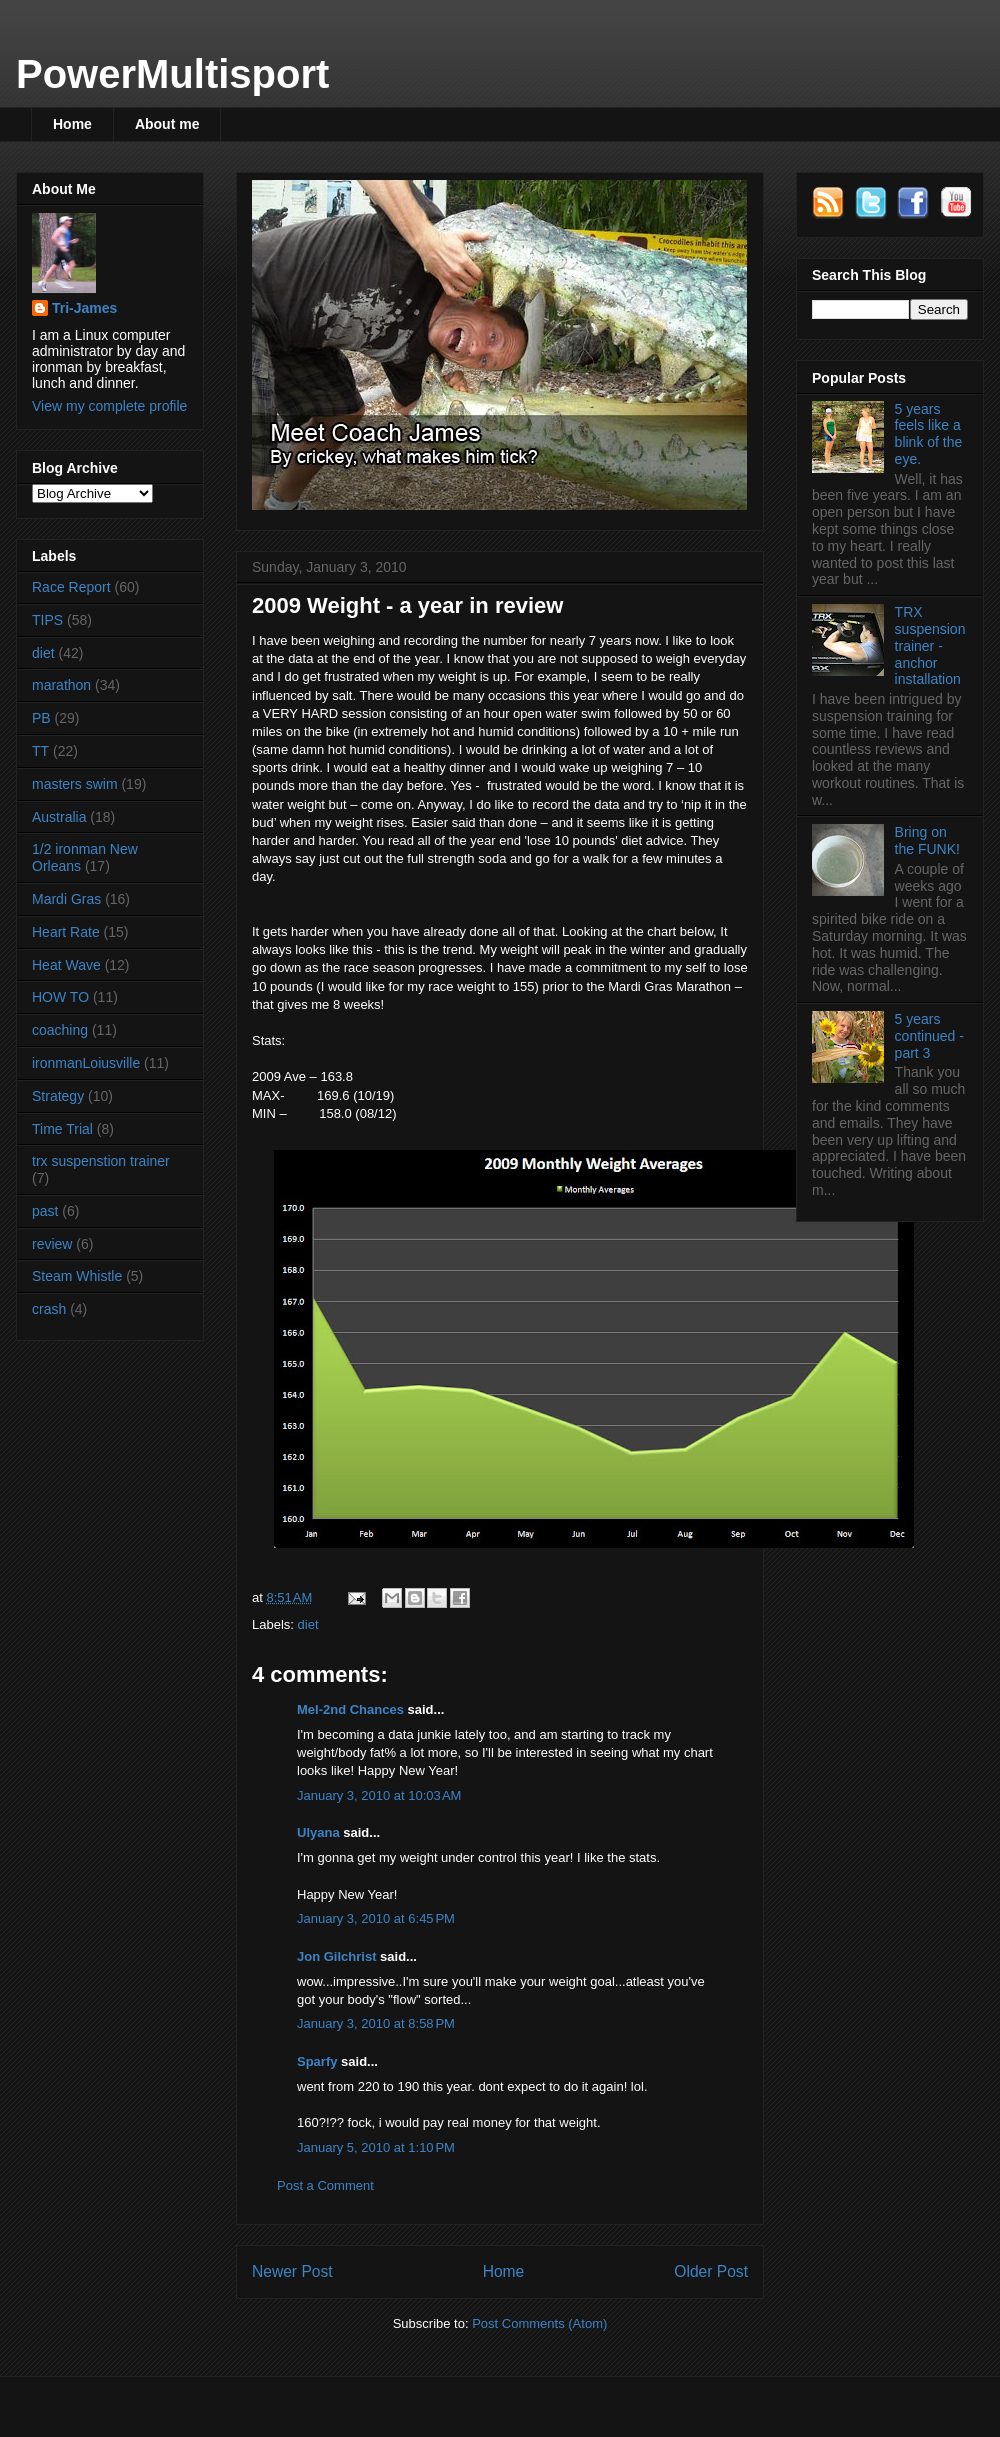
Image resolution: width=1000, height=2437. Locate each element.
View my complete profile (109, 406)
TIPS (47, 620)
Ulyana (318, 1832)
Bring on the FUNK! (927, 840)
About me (167, 124)
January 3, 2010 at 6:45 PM (376, 1918)
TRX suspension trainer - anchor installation (930, 645)
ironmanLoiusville (86, 1063)
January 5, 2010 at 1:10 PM (376, 2147)
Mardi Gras (66, 899)
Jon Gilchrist (336, 1956)
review (52, 1244)
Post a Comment (325, 2185)
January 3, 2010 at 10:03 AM (379, 1795)
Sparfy (317, 2061)
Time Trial (62, 1129)
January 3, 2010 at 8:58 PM (376, 2023)
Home (72, 124)
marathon (61, 685)
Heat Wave (66, 965)
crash (49, 1309)
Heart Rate (66, 932)
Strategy (58, 1096)
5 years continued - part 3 (929, 1036)
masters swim (75, 784)
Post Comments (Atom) (539, 2323)
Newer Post (292, 2271)
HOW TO (60, 997)
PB (41, 718)
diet (308, 1624)
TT (40, 751)
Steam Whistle (77, 1276)
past (45, 1211)
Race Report (71, 587)
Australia (59, 817)
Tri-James (84, 308)
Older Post (711, 2271)
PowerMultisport (172, 74)
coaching (60, 1030)
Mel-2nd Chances (350, 1709)
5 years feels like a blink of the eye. (929, 434)
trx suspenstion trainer (101, 1161)
